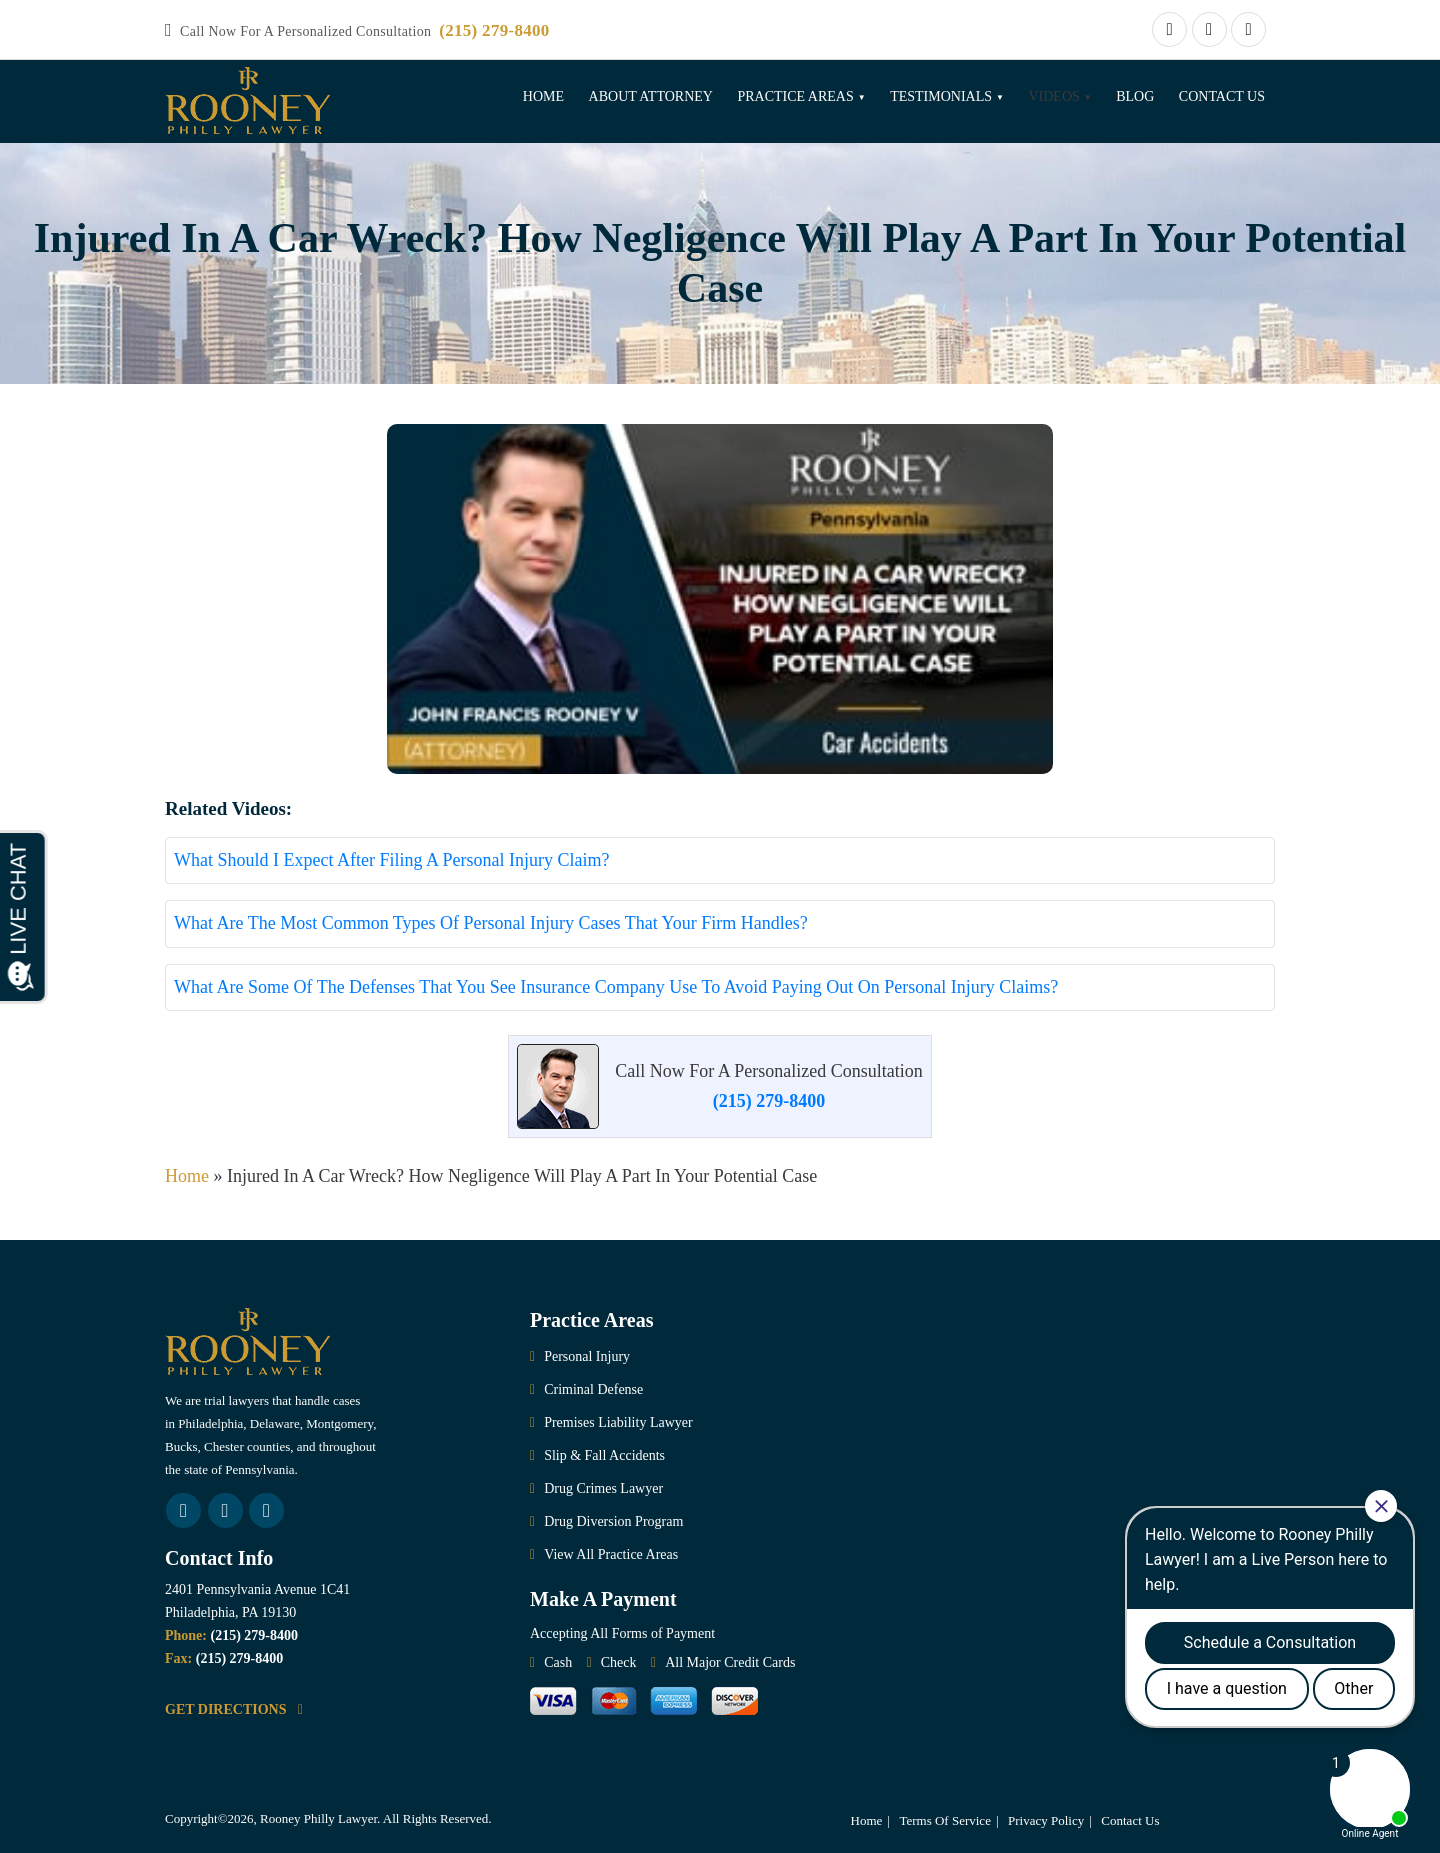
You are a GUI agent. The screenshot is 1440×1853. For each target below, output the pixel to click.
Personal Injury (587, 1356)
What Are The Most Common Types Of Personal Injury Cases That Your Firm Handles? (491, 923)
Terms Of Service (945, 1820)
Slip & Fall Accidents (604, 1455)
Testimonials (941, 96)
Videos (1053, 96)
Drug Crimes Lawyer (603, 1488)
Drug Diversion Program (613, 1521)
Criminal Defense (593, 1389)
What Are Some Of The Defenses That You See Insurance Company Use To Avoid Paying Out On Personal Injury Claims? (616, 987)
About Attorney (651, 96)
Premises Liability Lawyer (618, 1422)
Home (543, 96)
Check (619, 1662)
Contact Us (1222, 96)
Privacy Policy (1046, 1820)
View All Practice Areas (611, 1554)
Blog (1135, 96)
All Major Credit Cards (730, 1662)
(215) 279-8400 (494, 30)
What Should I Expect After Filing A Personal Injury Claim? (391, 860)
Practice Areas (795, 96)
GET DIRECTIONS (234, 1709)
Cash (558, 1662)
